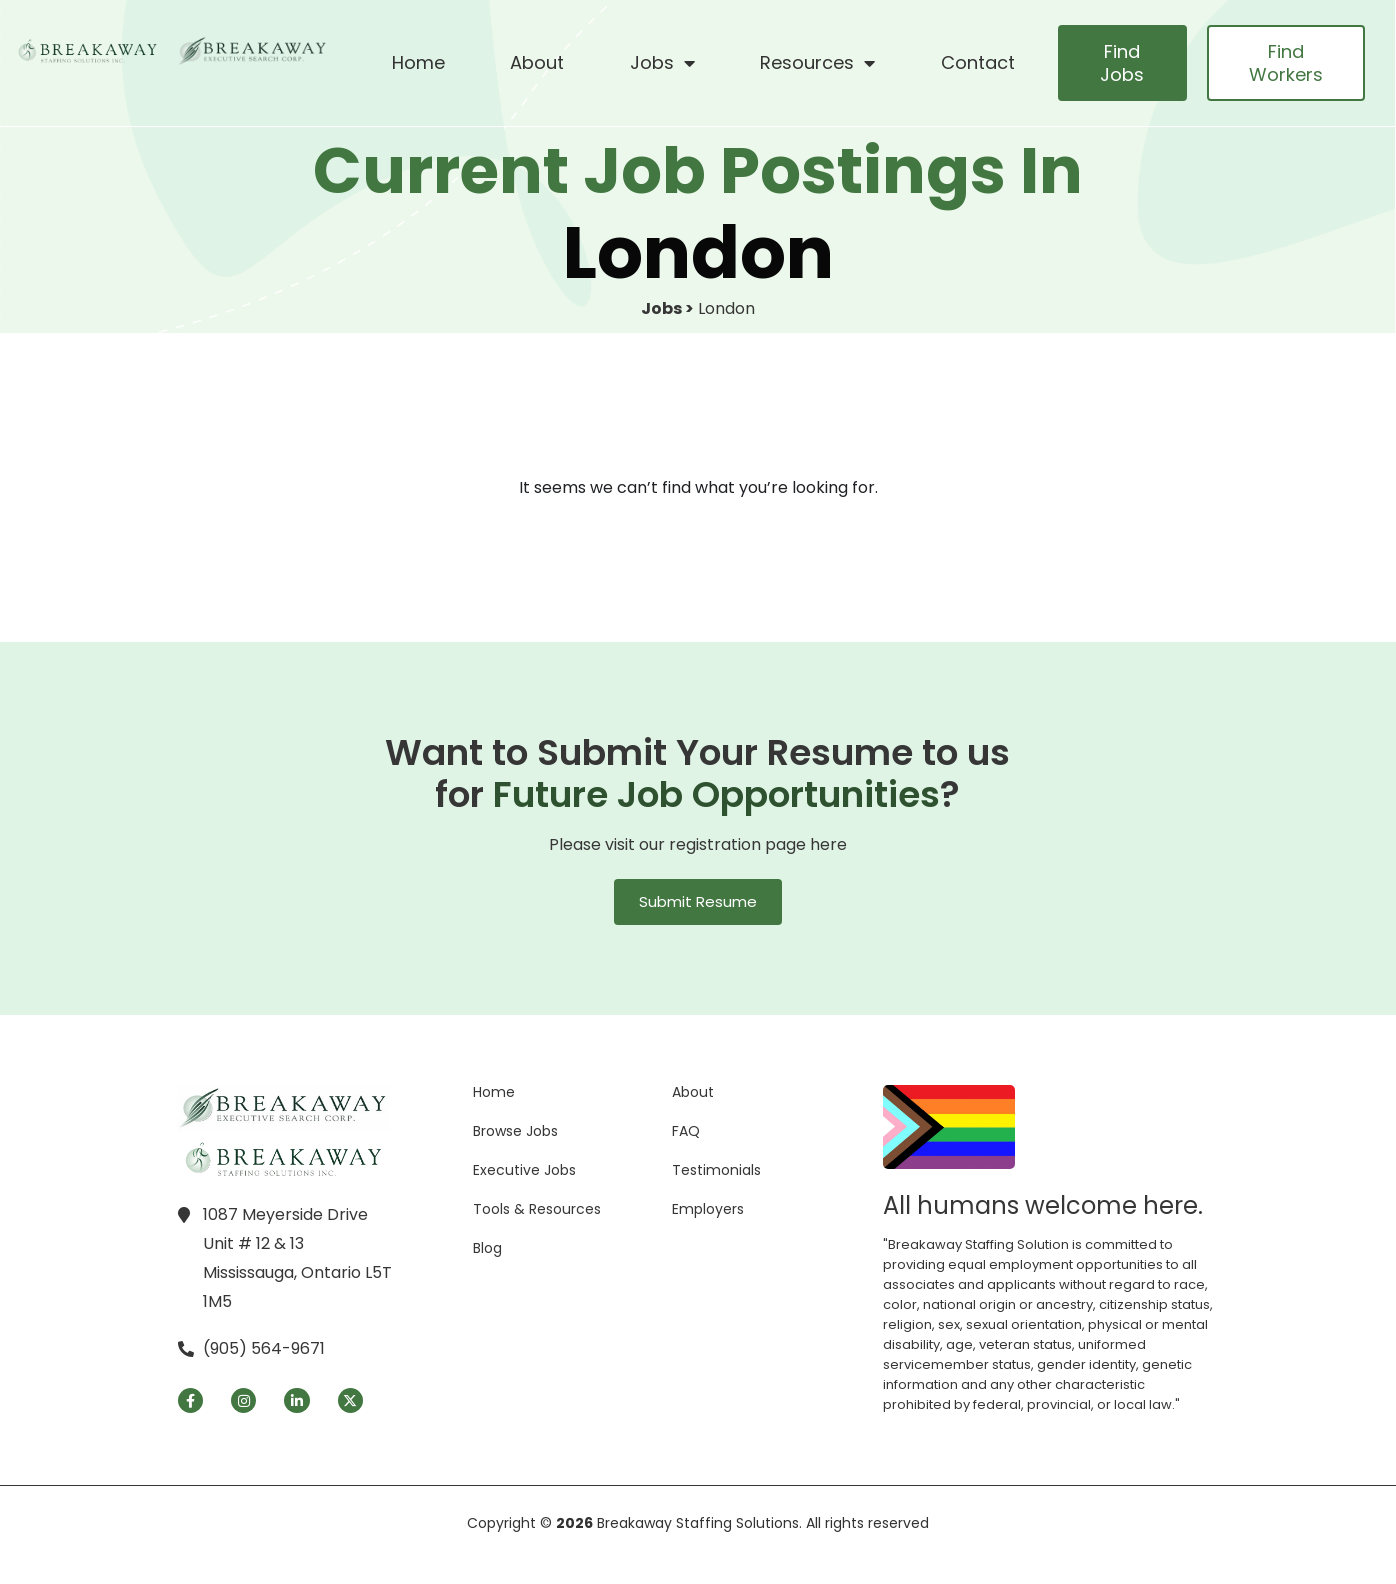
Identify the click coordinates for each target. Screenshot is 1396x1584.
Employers (708, 1209)
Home (418, 62)
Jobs (662, 63)
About (537, 62)
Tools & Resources (537, 1209)
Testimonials (716, 1170)
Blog (487, 1248)
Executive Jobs (524, 1170)
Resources (817, 63)
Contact (978, 62)
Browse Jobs (515, 1131)
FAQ (686, 1131)
